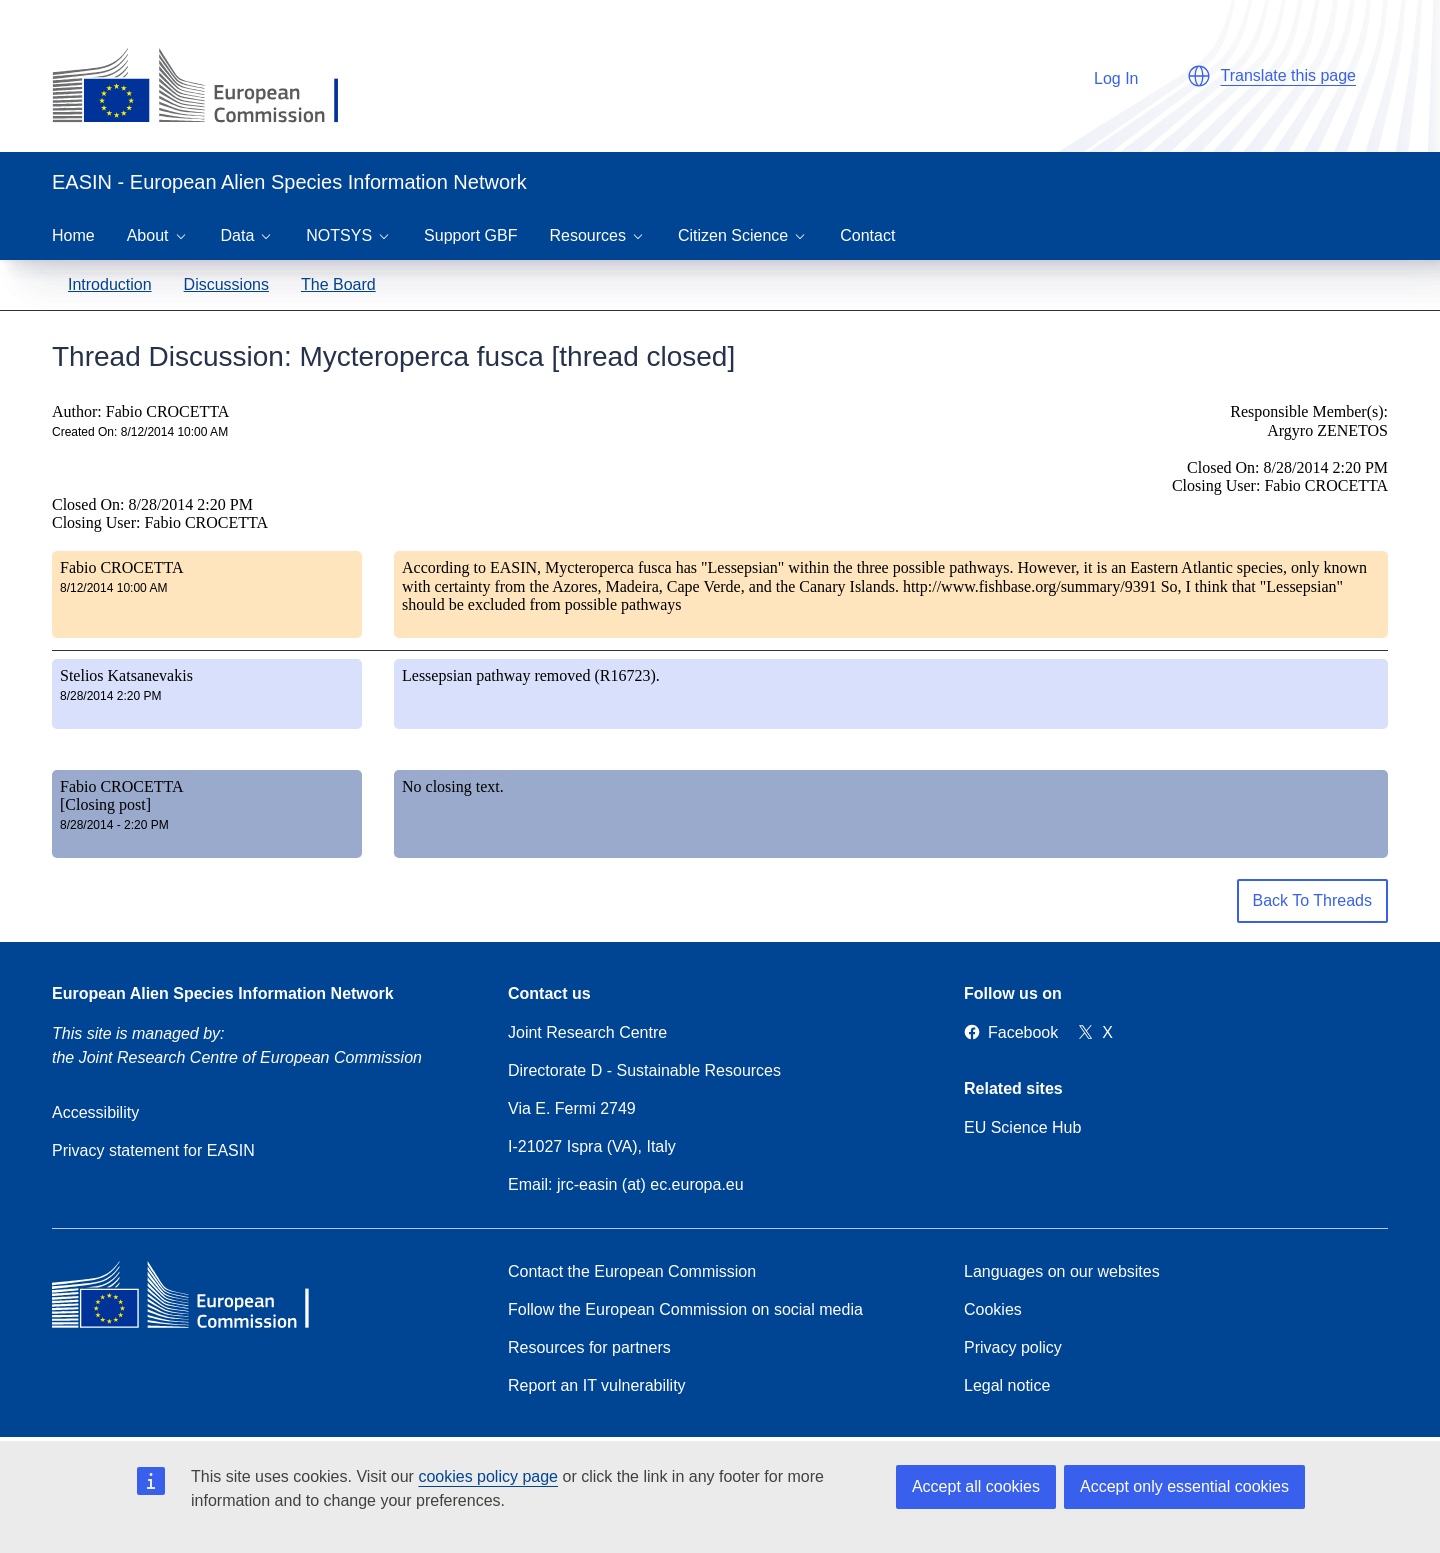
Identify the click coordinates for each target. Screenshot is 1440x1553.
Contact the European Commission (632, 1271)
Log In (1106, 75)
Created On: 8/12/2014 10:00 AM (140, 432)
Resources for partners (589, 1347)
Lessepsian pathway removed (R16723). (531, 675)
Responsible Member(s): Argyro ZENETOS (1309, 420)
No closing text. (453, 786)
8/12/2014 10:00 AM (113, 588)
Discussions (226, 284)
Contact (867, 235)
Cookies (993, 1309)
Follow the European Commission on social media (685, 1309)
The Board (338, 284)
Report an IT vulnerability (597, 1385)
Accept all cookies (976, 1486)
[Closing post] (105, 804)
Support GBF (470, 235)
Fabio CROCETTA (122, 567)
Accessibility (95, 1112)
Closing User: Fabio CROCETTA (160, 522)
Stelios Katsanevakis (126, 675)
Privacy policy (1013, 1347)
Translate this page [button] (1288, 75)
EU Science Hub (1022, 1127)
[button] (1199, 76)
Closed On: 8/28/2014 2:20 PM (152, 504)
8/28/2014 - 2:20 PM (114, 825)
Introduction (110, 284)
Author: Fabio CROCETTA (140, 411)
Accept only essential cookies (1184, 1486)
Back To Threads (1312, 900)
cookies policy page (488, 1476)
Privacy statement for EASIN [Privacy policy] (153, 1150)
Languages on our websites (1062, 1271)
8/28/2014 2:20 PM (110, 696)
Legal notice (1007, 1385)
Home (73, 235)
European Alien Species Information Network (223, 993)
